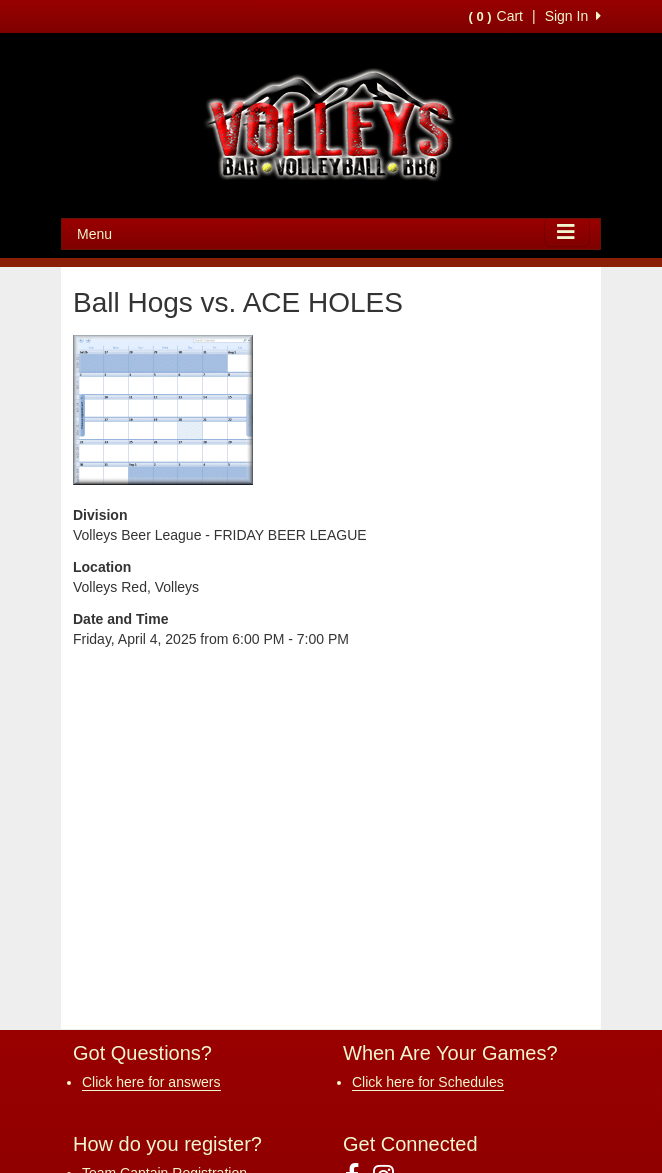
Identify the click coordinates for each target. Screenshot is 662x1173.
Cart (496, 16)
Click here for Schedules (428, 1082)
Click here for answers (151, 1082)
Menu (94, 234)
